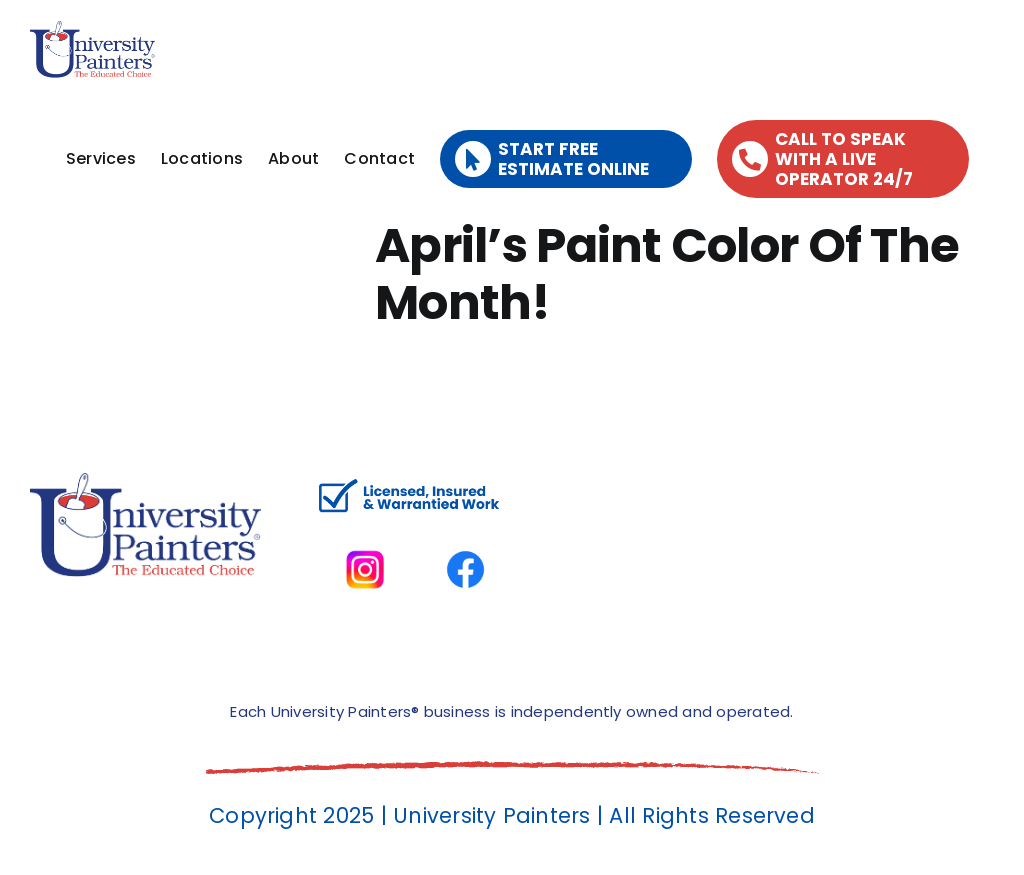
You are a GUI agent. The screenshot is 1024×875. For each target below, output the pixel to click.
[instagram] (365, 530)
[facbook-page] (465, 530)
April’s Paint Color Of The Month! (667, 274)
